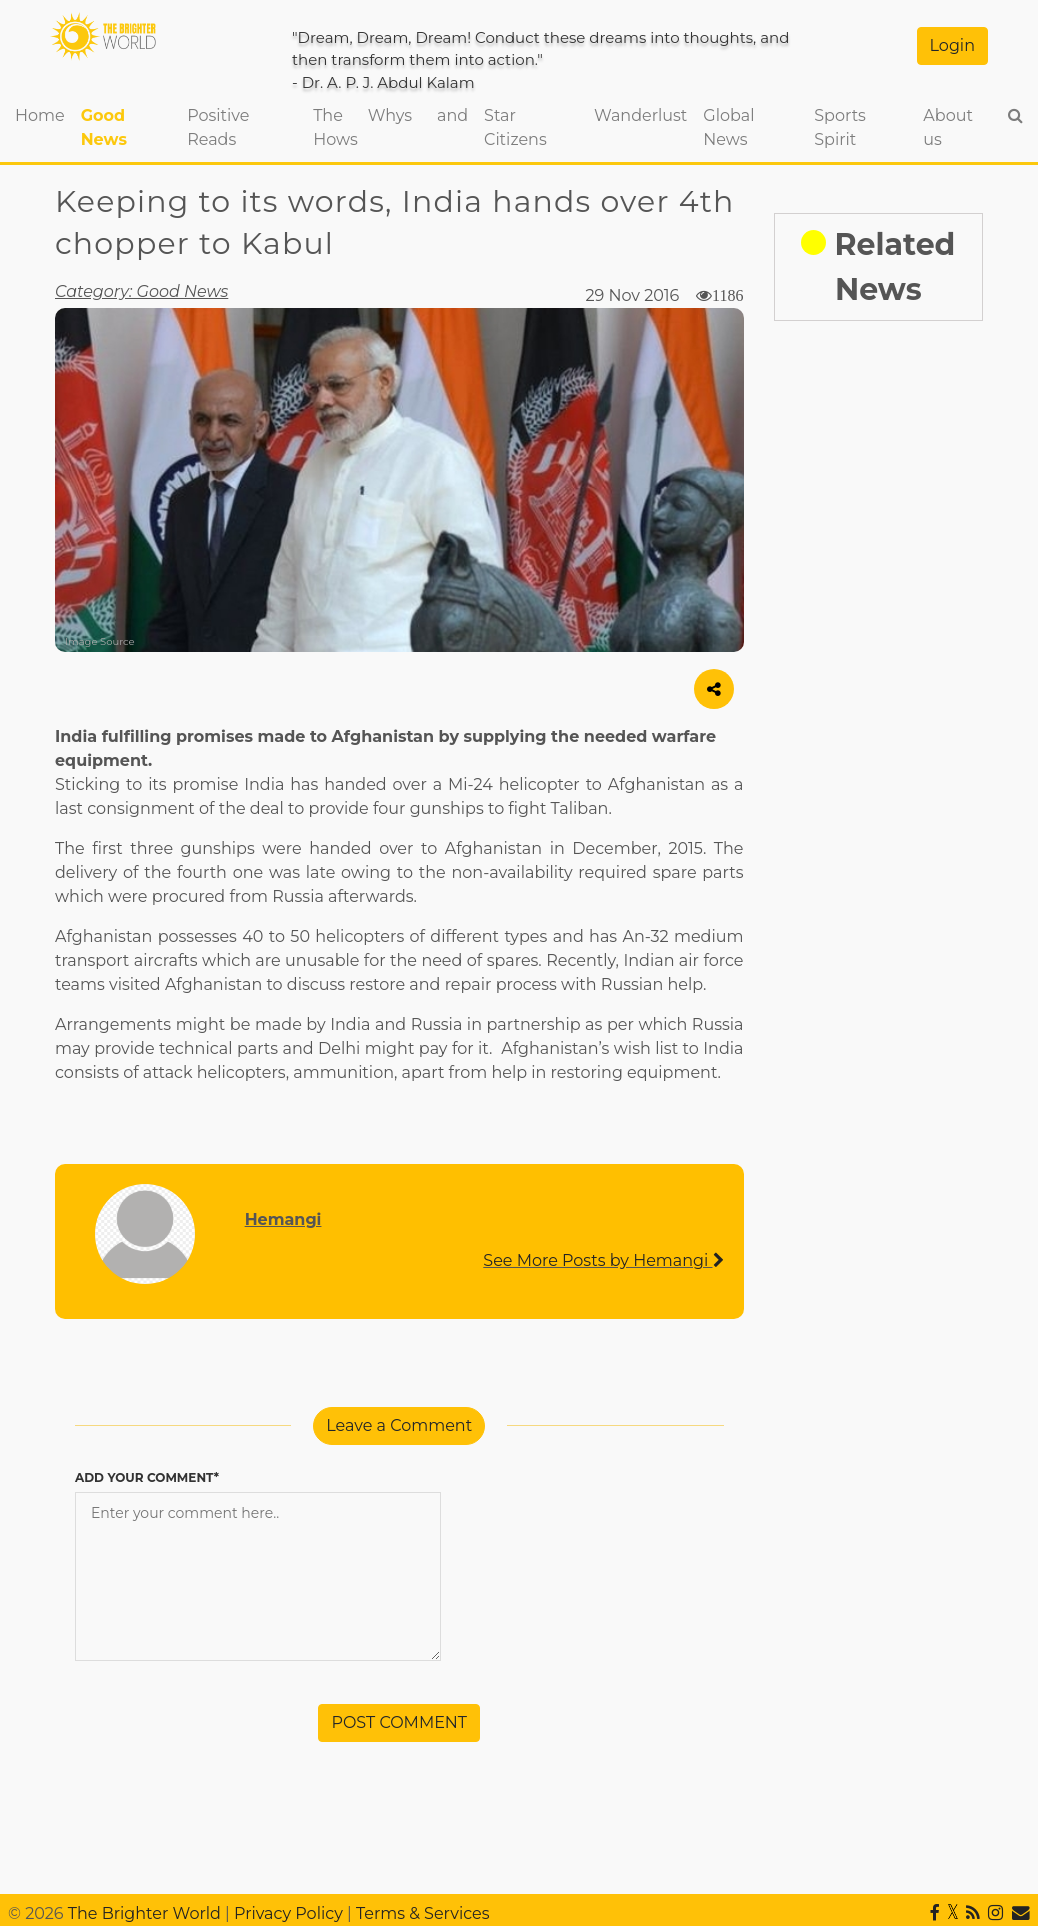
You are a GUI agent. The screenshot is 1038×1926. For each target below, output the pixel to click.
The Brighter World (144, 1913)
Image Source (100, 641)
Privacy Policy (288, 1913)
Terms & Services (423, 1913)
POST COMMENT (399, 1722)
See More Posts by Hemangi (603, 1260)
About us (948, 127)
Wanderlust (640, 115)
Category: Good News (141, 291)
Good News (104, 127)
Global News (728, 127)
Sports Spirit (840, 127)
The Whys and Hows (390, 127)
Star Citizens (515, 127)
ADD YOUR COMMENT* (147, 1477)
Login (952, 45)
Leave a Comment (399, 1425)
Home (44, 114)
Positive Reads (218, 127)
